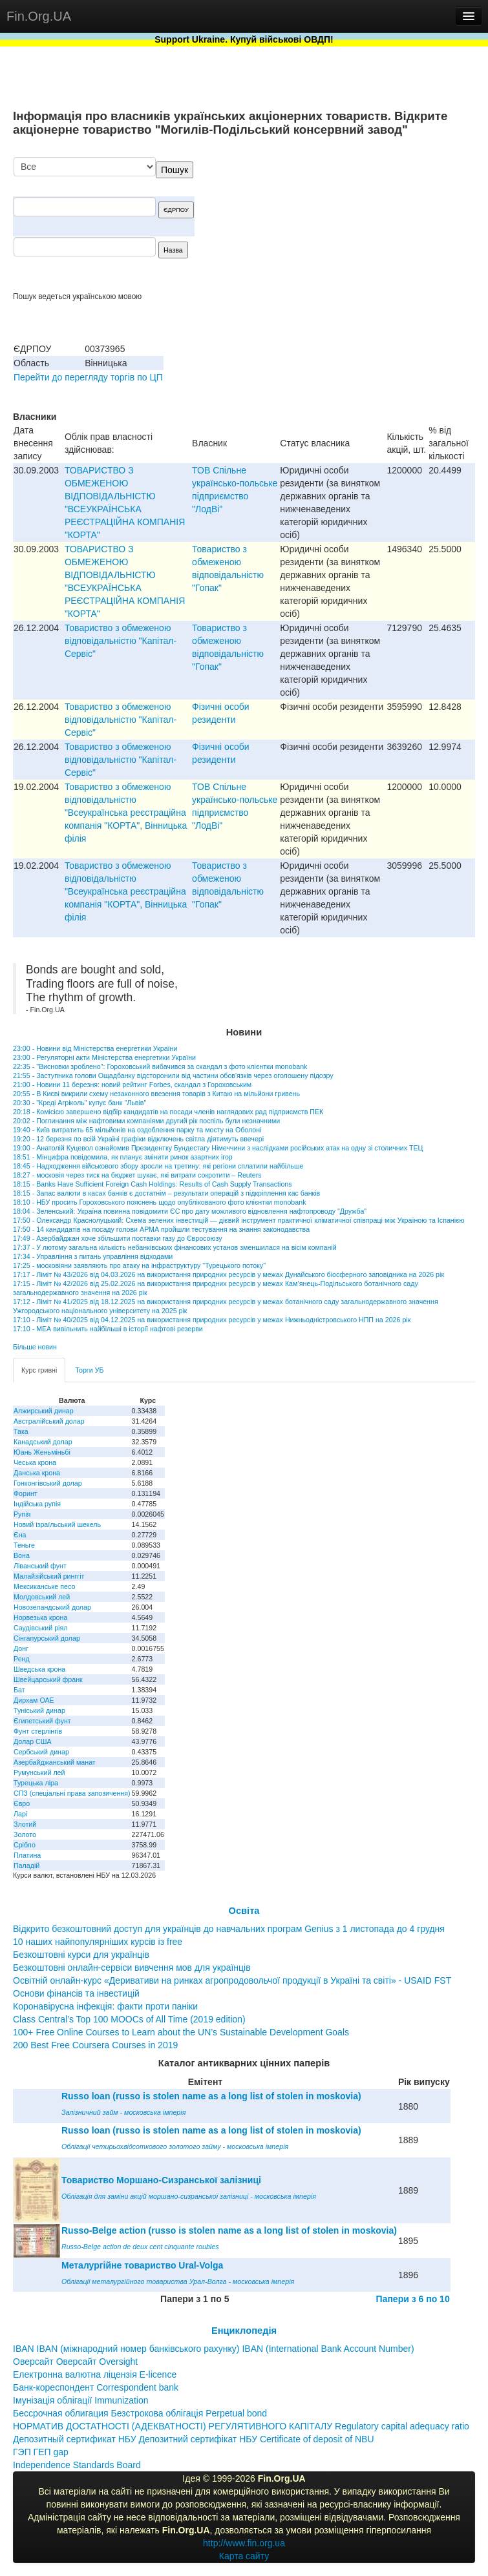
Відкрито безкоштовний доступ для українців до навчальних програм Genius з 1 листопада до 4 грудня (229, 1929)
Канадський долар (43, 1442)
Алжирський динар (44, 1411)
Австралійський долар (49, 1421)
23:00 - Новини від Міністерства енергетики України (95, 1048)
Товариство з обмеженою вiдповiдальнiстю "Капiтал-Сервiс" (120, 641)
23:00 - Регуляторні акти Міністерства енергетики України (104, 1057)
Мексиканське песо (44, 1586)
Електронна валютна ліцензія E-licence (94, 2374)
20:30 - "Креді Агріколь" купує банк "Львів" (79, 1102)
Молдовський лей (42, 1597)
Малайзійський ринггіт (49, 1576)
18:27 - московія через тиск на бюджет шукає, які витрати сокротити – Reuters (137, 1175)
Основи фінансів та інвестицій (76, 1993)
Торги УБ (89, 1370)
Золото (25, 1834)
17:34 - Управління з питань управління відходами (93, 1256)
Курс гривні (39, 1370)
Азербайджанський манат (55, 1762)
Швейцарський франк (48, 1679)
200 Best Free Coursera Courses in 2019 (95, 2045)
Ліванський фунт (40, 1566)
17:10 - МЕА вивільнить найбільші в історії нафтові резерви (108, 1329)
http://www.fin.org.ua (244, 2543)
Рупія (22, 1514)
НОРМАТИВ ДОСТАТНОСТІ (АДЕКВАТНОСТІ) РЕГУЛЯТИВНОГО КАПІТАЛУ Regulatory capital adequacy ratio (241, 2426)
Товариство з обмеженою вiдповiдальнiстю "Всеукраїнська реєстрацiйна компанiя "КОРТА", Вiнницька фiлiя (126, 813)
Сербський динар (41, 1752)
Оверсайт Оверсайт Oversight (75, 2361)
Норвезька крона (40, 1617)
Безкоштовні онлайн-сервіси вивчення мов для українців (132, 1967)
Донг (21, 1648)
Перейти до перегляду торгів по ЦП (88, 377)
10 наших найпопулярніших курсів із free (97, 1942)
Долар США (33, 1741)
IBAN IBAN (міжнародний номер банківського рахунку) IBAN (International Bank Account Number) (213, 2348)
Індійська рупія (37, 1504)
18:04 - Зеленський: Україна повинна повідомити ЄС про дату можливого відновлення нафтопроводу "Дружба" (189, 1211)
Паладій (26, 1865)
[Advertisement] (378, 224)
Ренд (22, 1659)
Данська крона (37, 1473)
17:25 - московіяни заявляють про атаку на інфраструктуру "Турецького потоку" (139, 1265)
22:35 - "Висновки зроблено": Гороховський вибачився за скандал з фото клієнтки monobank (160, 1066)
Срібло (25, 1845)
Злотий (25, 1824)
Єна (20, 1535)
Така (21, 1431)
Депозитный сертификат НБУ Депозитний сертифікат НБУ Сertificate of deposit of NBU (193, 2439)
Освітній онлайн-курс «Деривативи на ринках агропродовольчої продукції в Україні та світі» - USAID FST (232, 1980)
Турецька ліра (36, 1783)
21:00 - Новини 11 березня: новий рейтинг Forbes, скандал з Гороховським (132, 1084)
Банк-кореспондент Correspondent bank (95, 2387)
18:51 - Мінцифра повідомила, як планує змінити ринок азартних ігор (123, 1157)
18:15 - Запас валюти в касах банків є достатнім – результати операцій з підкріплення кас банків (166, 1193)
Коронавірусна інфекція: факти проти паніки (105, 2006)
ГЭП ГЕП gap (41, 2452)
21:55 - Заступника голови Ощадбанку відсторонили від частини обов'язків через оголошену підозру (173, 1075)
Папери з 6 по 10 (413, 2299)
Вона (22, 1555)
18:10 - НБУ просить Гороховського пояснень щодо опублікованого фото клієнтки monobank (159, 1202)
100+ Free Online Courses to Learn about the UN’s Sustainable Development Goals (181, 2032)
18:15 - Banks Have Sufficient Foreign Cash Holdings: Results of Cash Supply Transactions (152, 1184)
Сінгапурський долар (47, 1638)
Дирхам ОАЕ (34, 1700)
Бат (19, 1690)
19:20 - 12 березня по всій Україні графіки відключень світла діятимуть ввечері (138, 1139)
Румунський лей (39, 1772)
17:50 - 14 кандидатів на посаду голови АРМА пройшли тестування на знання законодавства (161, 1229)
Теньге (24, 1545)
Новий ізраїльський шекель (57, 1524)
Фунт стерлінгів (38, 1731)
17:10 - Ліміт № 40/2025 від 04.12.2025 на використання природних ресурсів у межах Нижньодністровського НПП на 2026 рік (211, 1320)
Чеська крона (35, 1462)
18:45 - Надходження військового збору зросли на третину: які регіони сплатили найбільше (158, 1166)
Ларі (20, 1814)
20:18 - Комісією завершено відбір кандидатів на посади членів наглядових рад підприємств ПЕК (168, 1112)
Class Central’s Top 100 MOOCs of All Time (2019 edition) (129, 2019)
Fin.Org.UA (38, 16)
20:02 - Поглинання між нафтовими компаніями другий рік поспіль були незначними (146, 1121)
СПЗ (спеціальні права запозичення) (72, 1793)
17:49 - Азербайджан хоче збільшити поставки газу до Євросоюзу (117, 1238)
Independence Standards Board (77, 2465)
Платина (27, 1855)
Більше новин (35, 1347)
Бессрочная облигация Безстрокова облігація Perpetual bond (140, 2413)
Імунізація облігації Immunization (81, 2400)
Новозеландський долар (52, 1607)
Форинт (25, 1493)
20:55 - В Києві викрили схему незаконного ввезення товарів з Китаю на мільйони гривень (156, 1093)
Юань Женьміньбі (42, 1452)
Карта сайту (244, 2556)
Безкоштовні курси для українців (81, 1954)
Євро (22, 1803)
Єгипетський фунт (42, 1721)
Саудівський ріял (40, 1628)
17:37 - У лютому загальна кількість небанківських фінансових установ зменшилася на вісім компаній (175, 1247)
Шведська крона (39, 1669)
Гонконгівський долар (48, 1483)
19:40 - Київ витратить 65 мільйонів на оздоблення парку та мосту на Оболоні (137, 1130)
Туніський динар (39, 1710)
